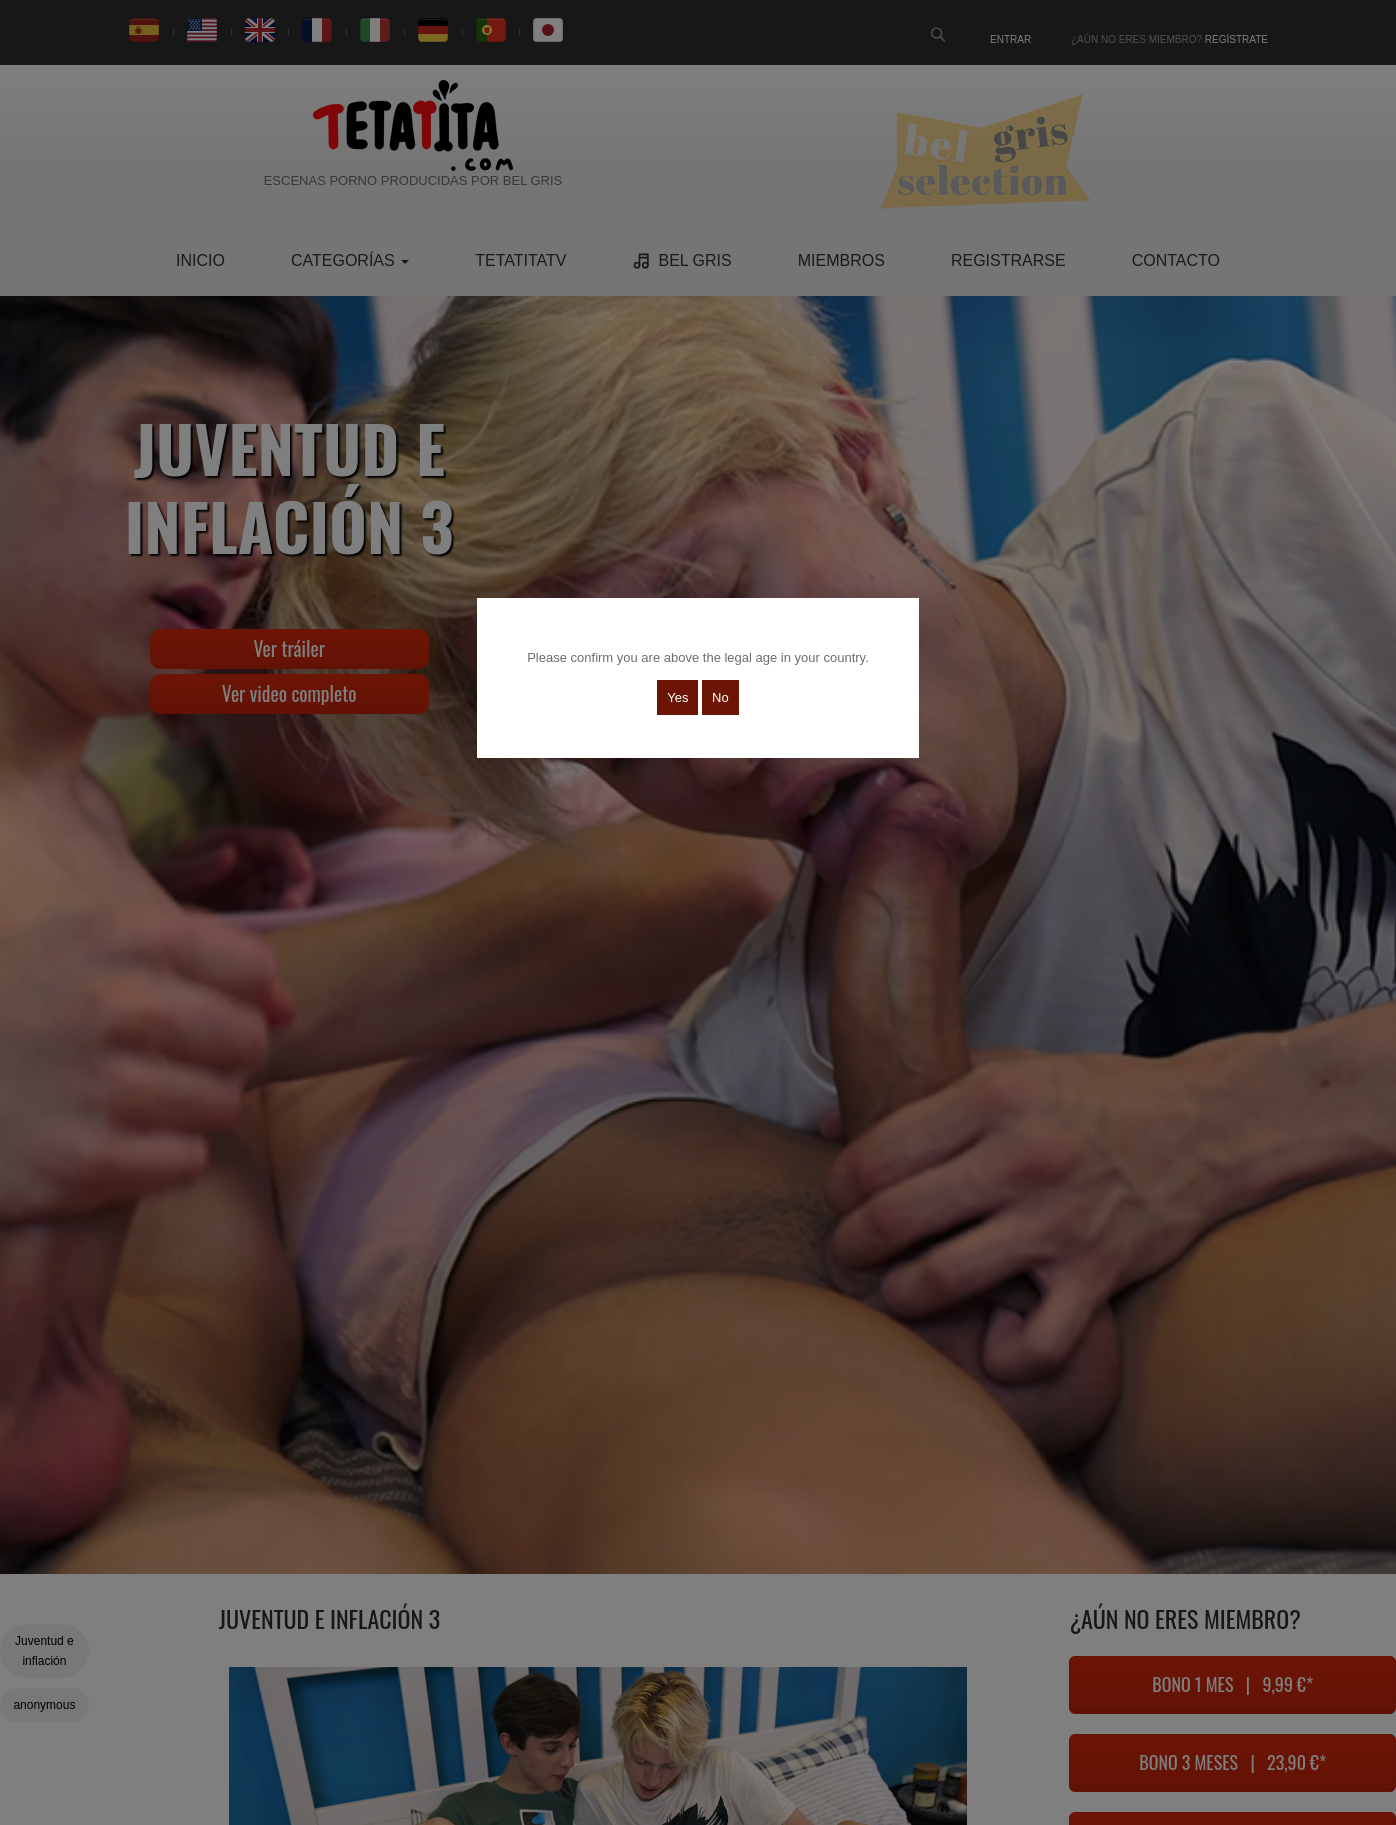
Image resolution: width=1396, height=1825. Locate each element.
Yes (677, 697)
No (720, 697)
